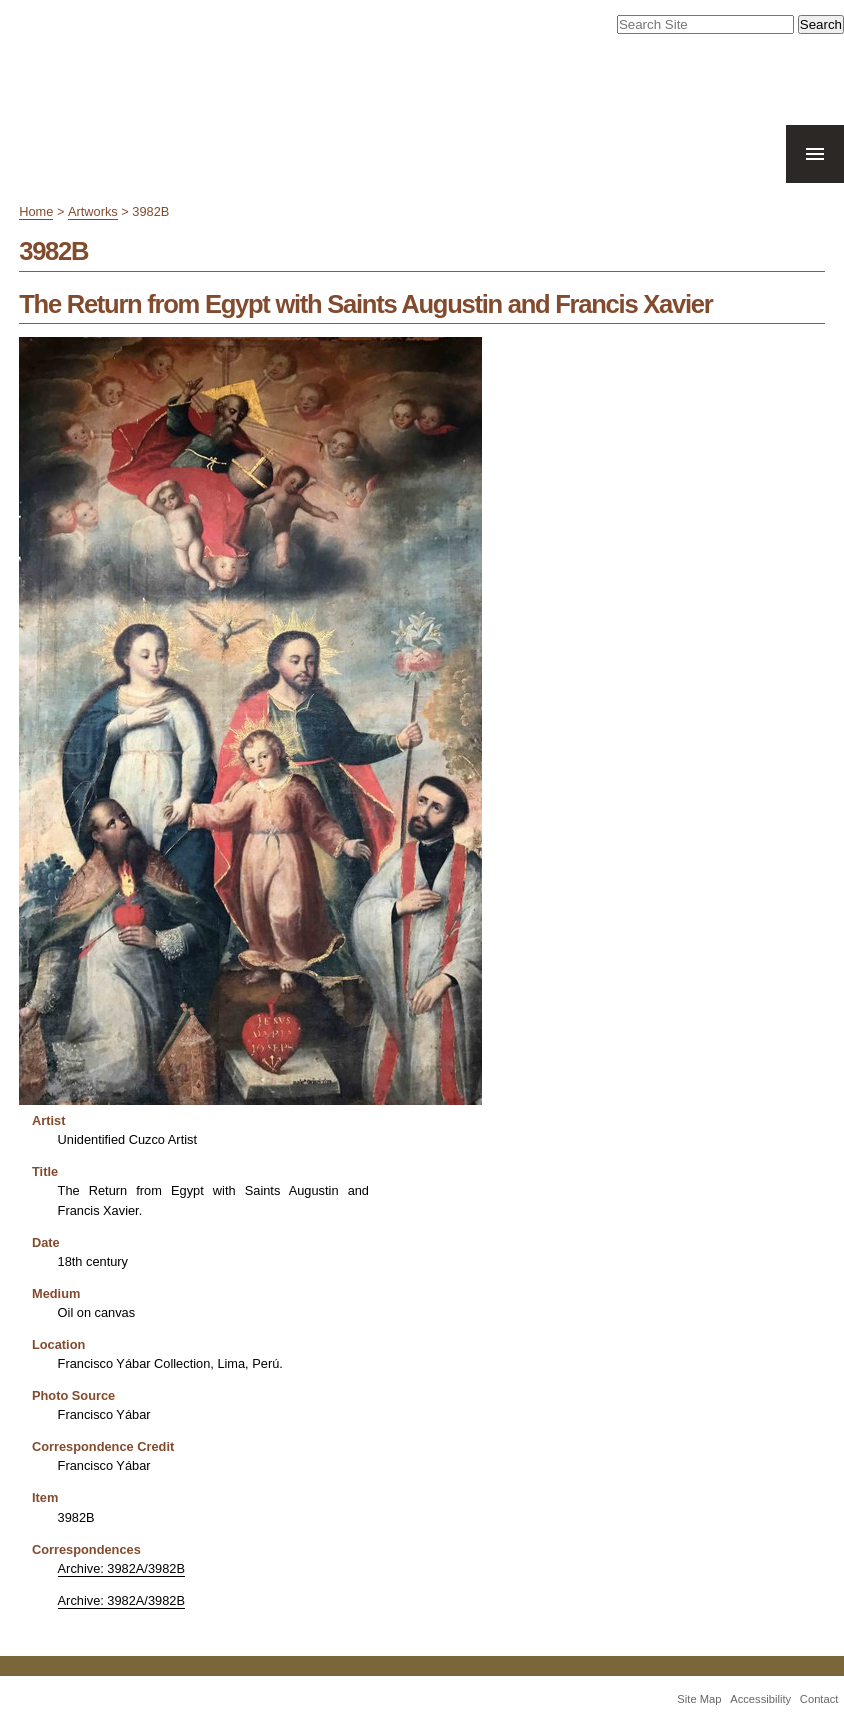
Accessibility (760, 1699)
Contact (819, 1699)
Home (36, 211)
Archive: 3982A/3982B (121, 1568)
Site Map (699, 1699)
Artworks (93, 211)
